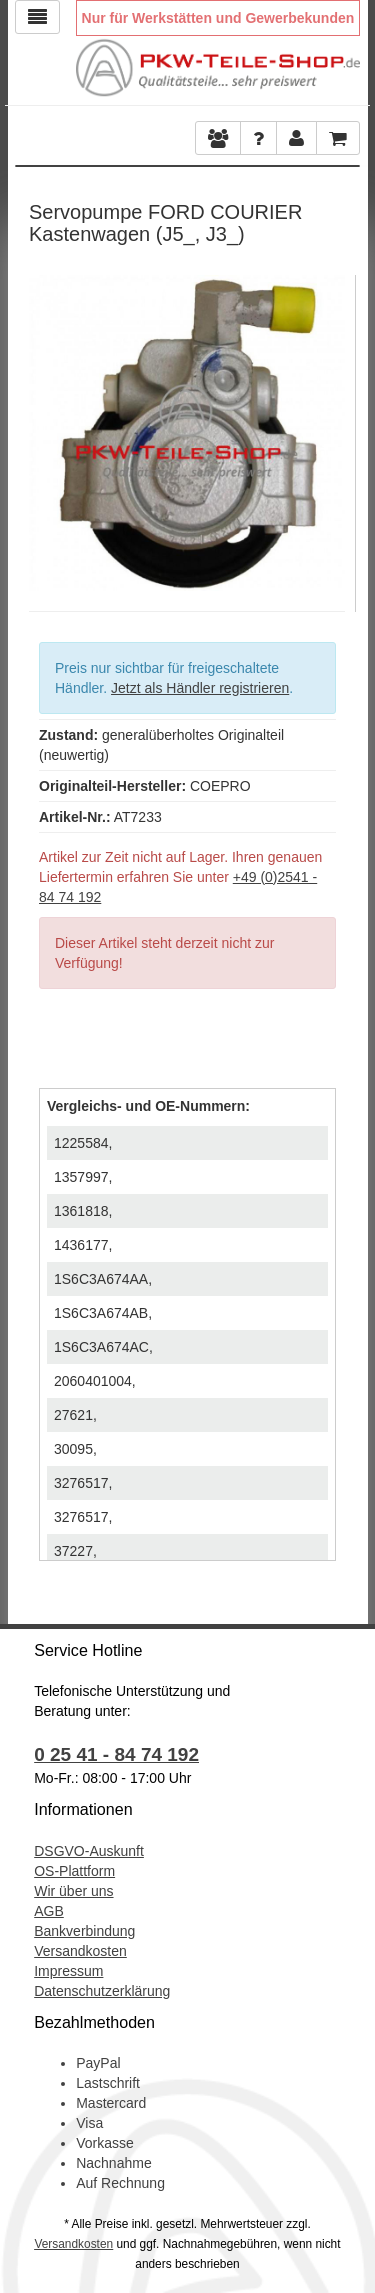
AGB (49, 1911)
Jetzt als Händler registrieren (200, 688)
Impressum (68, 1971)
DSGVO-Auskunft (89, 1851)
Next (330, 428)
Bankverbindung (84, 1931)
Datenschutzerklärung (102, 1991)
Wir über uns (73, 1891)
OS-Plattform (74, 1871)
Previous (44, 428)
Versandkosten (80, 1951)
